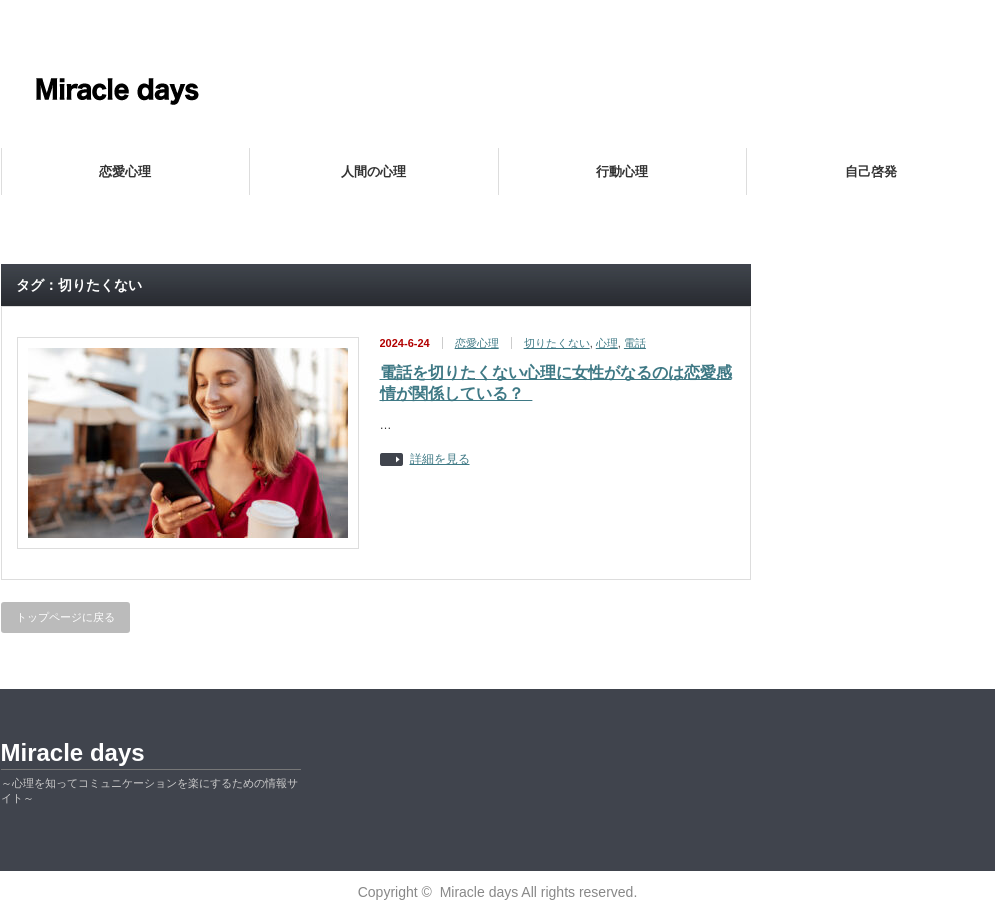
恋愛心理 (125, 171)
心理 (607, 343)
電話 (635, 343)
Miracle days (73, 752)
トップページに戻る (65, 617)
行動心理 (622, 171)
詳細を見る (440, 459)
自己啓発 (871, 171)
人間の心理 (373, 171)
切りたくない (557, 343)
